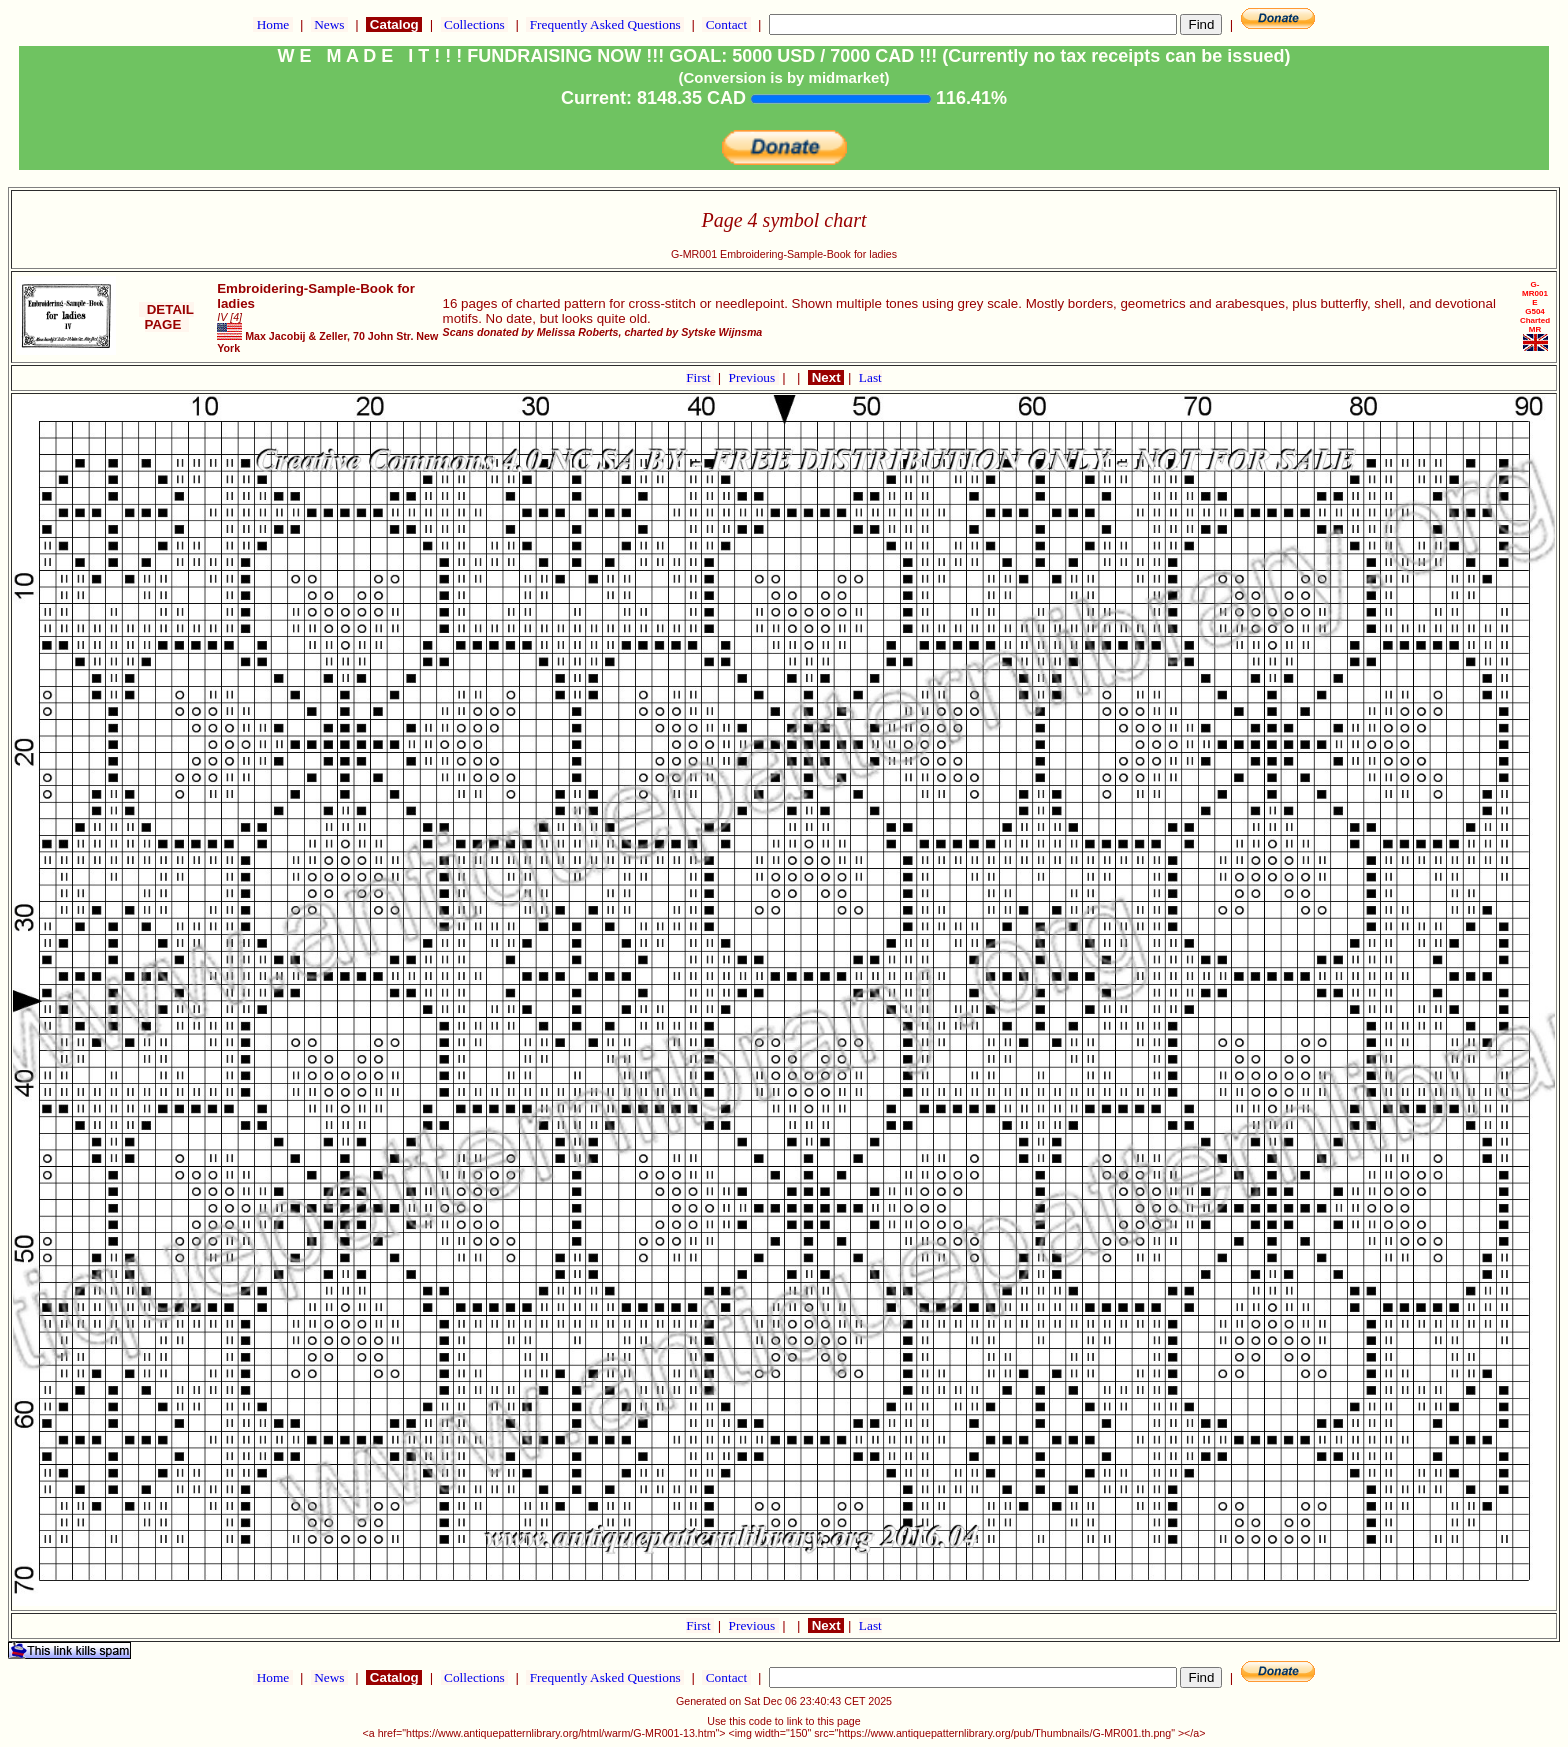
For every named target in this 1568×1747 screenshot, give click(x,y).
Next (826, 377)
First (700, 377)
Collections (474, 24)
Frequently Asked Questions (605, 24)
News (329, 24)
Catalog (394, 24)
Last (870, 377)
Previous (754, 377)
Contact (726, 24)
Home (272, 24)
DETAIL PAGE (166, 317)
